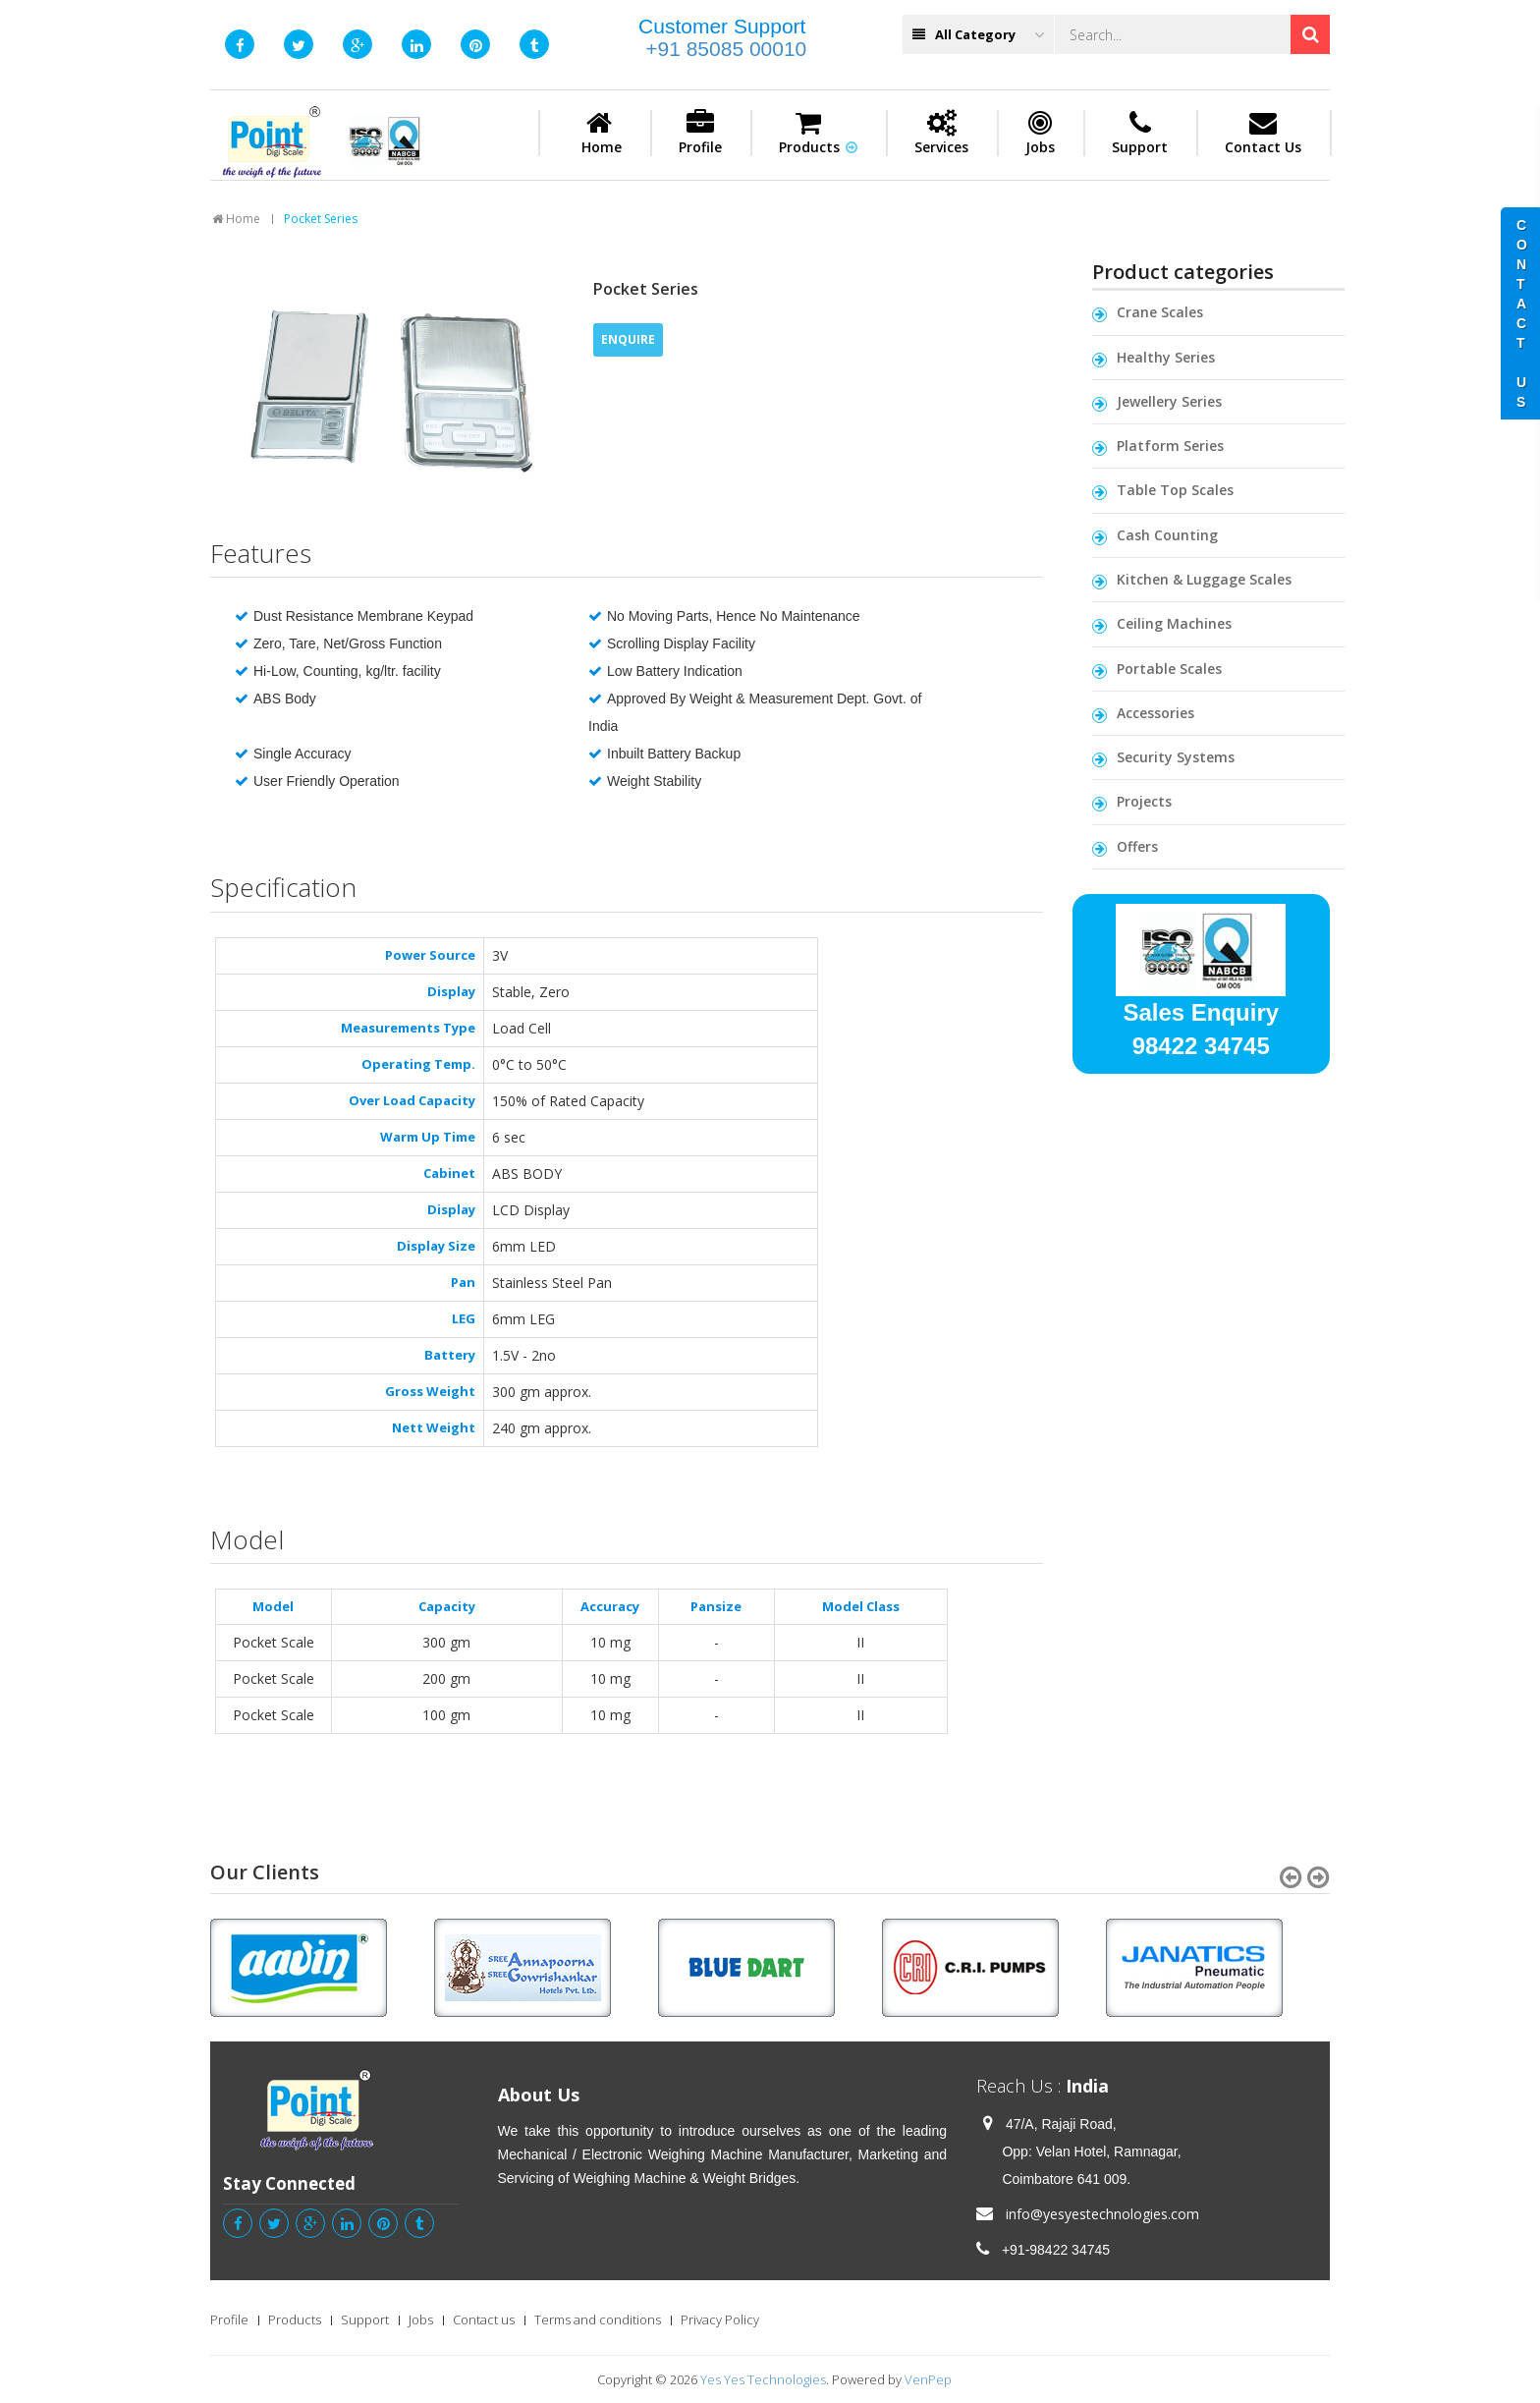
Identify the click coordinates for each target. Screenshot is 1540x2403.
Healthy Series (1166, 357)
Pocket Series (321, 218)
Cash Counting (1167, 535)
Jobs (1040, 133)
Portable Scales (1169, 668)
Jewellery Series (1169, 401)
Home (601, 133)
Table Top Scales (1175, 489)
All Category (978, 35)
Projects (1144, 801)
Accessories (1155, 712)
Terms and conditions (597, 2319)
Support (1140, 133)
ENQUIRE (628, 339)
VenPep (928, 2379)
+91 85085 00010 (725, 48)
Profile (700, 133)
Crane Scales (1160, 312)
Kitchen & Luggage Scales (1204, 579)
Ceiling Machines (1174, 623)
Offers (1137, 846)
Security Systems (1176, 757)
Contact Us (1263, 133)
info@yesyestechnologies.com (1102, 2214)
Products (818, 133)
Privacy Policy (720, 2319)
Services (941, 133)
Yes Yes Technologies (763, 2379)
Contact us (484, 2319)
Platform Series (1170, 445)
